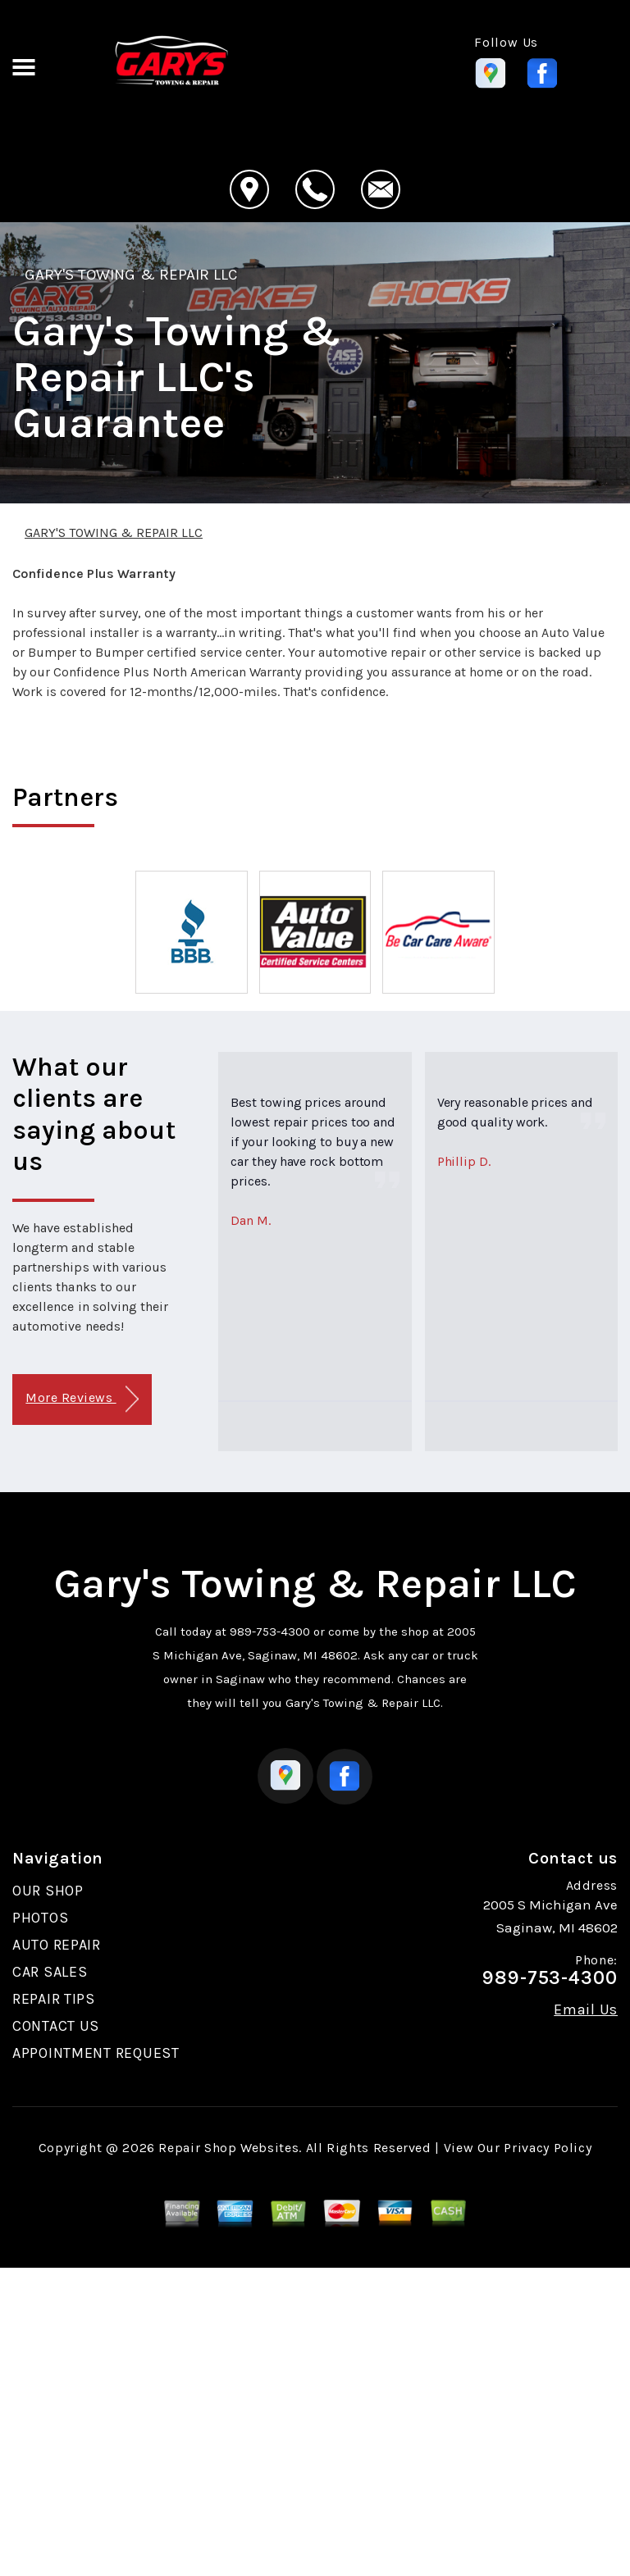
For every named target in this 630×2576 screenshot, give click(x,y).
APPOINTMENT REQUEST (96, 2053)
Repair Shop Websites (228, 2147)
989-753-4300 (270, 1631)
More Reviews (81, 1399)
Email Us (586, 2009)
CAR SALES (49, 1972)
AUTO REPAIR (56, 1945)
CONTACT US (55, 2026)
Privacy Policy (547, 2147)
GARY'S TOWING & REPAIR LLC (131, 275)
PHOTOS (40, 1918)
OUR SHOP (48, 1891)
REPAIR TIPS (53, 1999)
